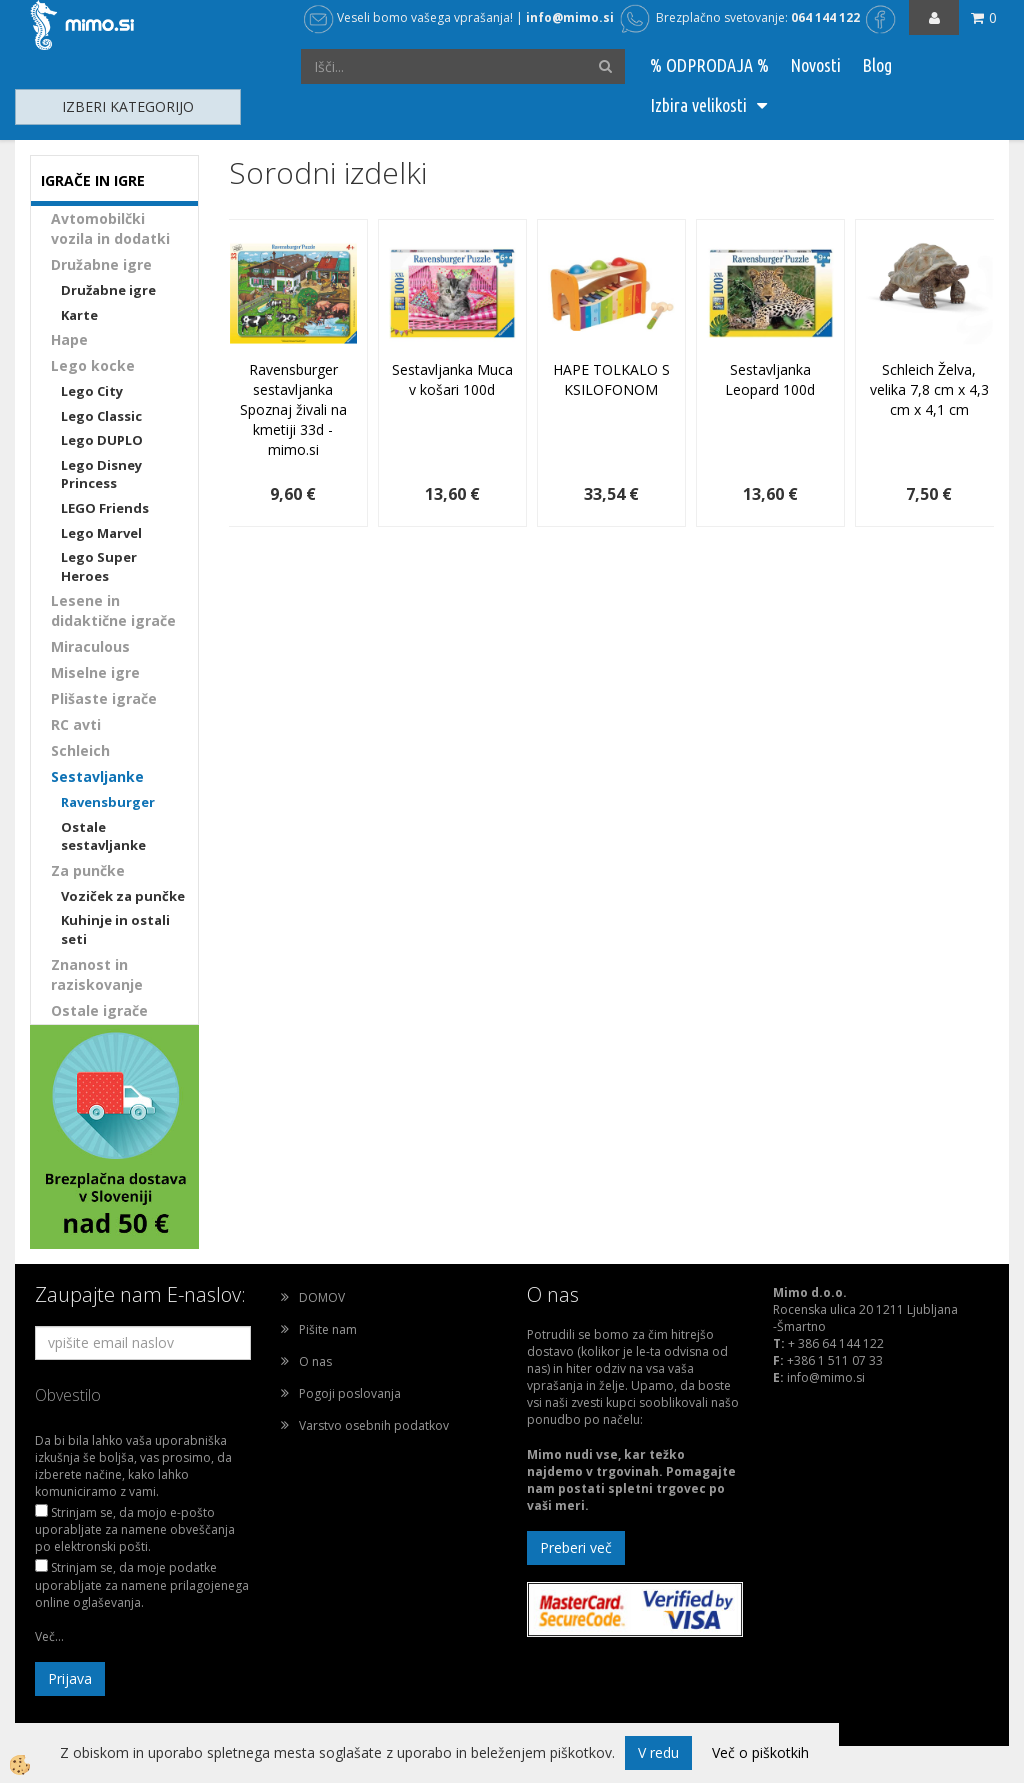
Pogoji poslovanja (350, 1393)
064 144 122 (825, 17)
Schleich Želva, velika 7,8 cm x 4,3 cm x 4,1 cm (929, 389)
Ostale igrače (99, 1010)
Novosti (815, 65)
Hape (69, 339)
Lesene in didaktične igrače (113, 610)
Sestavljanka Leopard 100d (770, 379)
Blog (877, 65)
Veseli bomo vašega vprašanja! (408, 17)
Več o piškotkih (760, 1752)
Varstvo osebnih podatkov (374, 1425)
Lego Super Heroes (99, 566)
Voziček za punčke (123, 896)
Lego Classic (101, 416)
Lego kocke (93, 365)
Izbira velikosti (698, 105)
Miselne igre (95, 672)
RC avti (76, 724)
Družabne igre (101, 264)
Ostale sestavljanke (103, 836)
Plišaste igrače (104, 698)
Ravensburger (108, 802)
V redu (658, 1752)
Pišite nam (328, 1329)
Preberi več (576, 1547)
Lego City (92, 391)
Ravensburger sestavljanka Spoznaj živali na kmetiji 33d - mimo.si (293, 409)
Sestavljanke (97, 776)
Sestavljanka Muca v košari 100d (452, 379)
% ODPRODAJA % (709, 65)
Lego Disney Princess (101, 474)
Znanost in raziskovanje (97, 974)
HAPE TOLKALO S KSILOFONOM (611, 379)
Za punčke (88, 870)
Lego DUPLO (102, 440)
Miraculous (90, 646)
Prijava (70, 1678)
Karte (79, 315)
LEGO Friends (105, 508)
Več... (49, 1636)
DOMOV (322, 1297)
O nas (315, 1361)
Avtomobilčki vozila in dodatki (110, 228)
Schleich (80, 750)
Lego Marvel (101, 533)
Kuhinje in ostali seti (115, 929)
